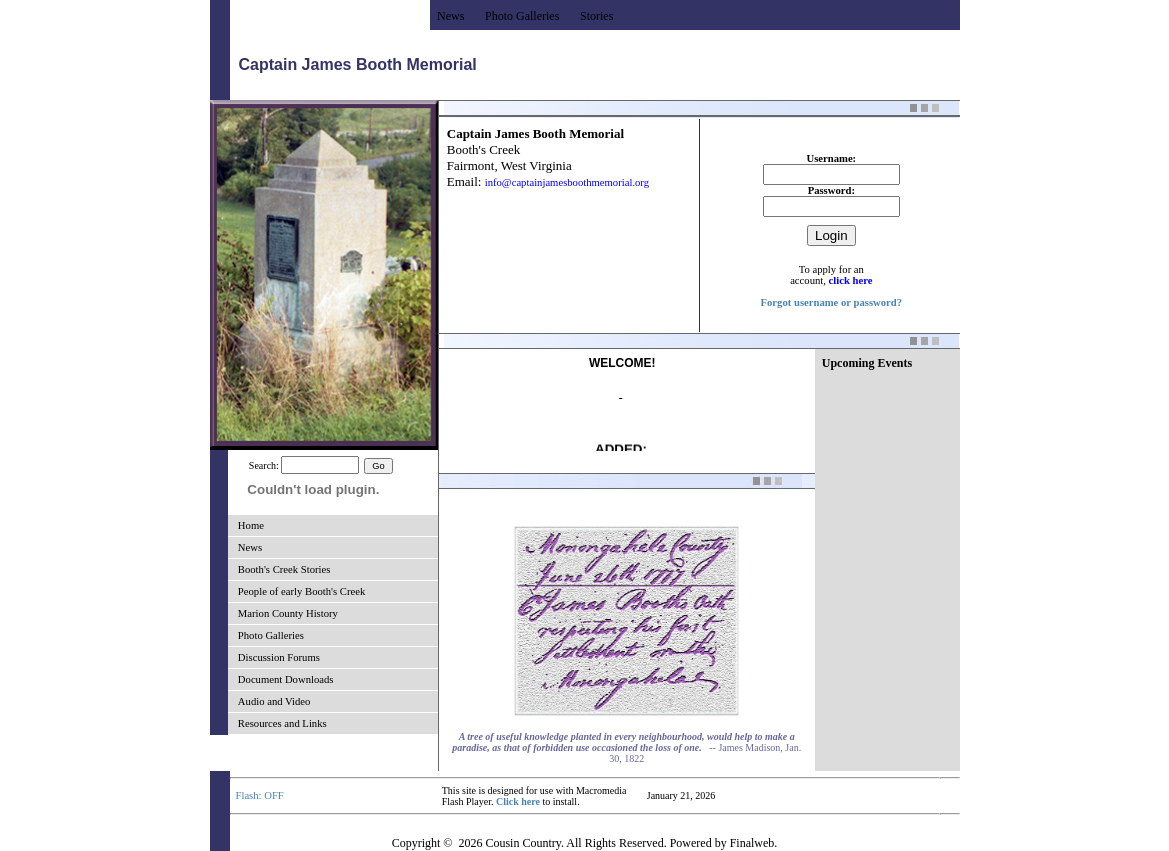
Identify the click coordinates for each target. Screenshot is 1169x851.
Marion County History (288, 613)
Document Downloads (286, 679)
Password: (831, 190)
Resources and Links (282, 723)
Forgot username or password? (832, 302)
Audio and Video (274, 701)
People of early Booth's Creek (301, 591)
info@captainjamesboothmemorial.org (567, 182)
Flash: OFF (260, 795)
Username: (831, 158)
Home (251, 525)
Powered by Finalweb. (724, 843)
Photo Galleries (271, 635)
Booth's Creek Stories (284, 569)
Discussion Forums (279, 657)
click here (851, 280)
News (250, 547)
